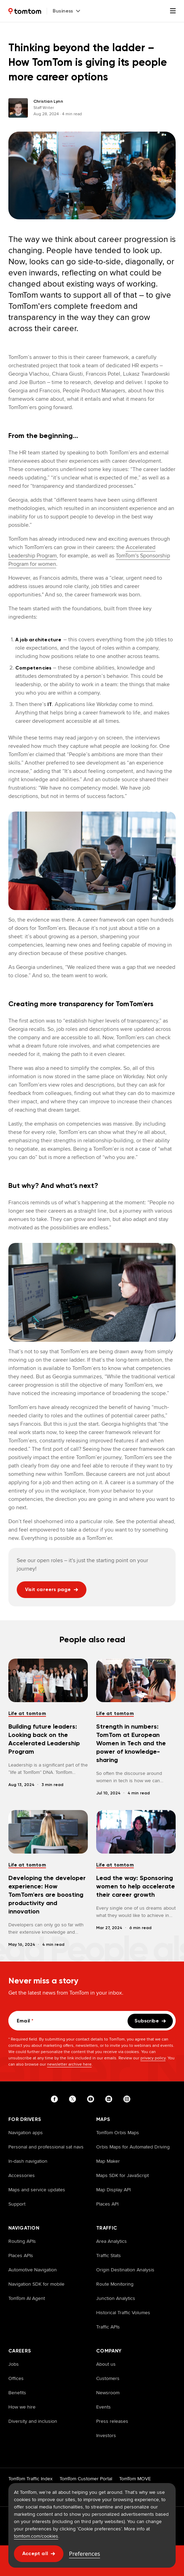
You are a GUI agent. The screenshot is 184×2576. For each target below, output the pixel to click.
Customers (108, 2378)
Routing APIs (22, 2241)
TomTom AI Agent (26, 2298)
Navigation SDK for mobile (36, 2283)
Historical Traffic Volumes (123, 2312)
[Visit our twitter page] (74, 2099)
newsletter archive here (69, 2064)
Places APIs (20, 2255)
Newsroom (108, 2392)
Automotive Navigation (32, 2269)
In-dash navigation (27, 2161)
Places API (107, 2203)
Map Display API (113, 2189)
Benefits (17, 2392)
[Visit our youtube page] (92, 2099)
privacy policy (153, 2058)
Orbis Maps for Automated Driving (133, 2146)
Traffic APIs (108, 2326)
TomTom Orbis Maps (117, 2132)
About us (106, 2363)
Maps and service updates (36, 2189)
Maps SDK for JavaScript (122, 2175)
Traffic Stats (108, 2255)
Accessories (21, 2175)
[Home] (24, 11)
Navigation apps (25, 2132)
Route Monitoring (114, 2283)
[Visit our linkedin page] (110, 2099)
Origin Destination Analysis (125, 2269)
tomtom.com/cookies (36, 2535)
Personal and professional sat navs (46, 2146)
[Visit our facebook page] (56, 2099)
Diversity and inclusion (32, 2421)
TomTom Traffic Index (30, 2478)
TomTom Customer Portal (86, 2478)
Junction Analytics (115, 2298)
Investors (106, 2435)
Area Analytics (111, 2241)
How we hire (22, 2406)
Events (103, 2406)
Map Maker (108, 2161)
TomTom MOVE (135, 2478)
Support (16, 2203)
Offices (16, 2378)
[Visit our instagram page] (128, 2099)
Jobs (13, 2363)
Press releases (112, 2421)
